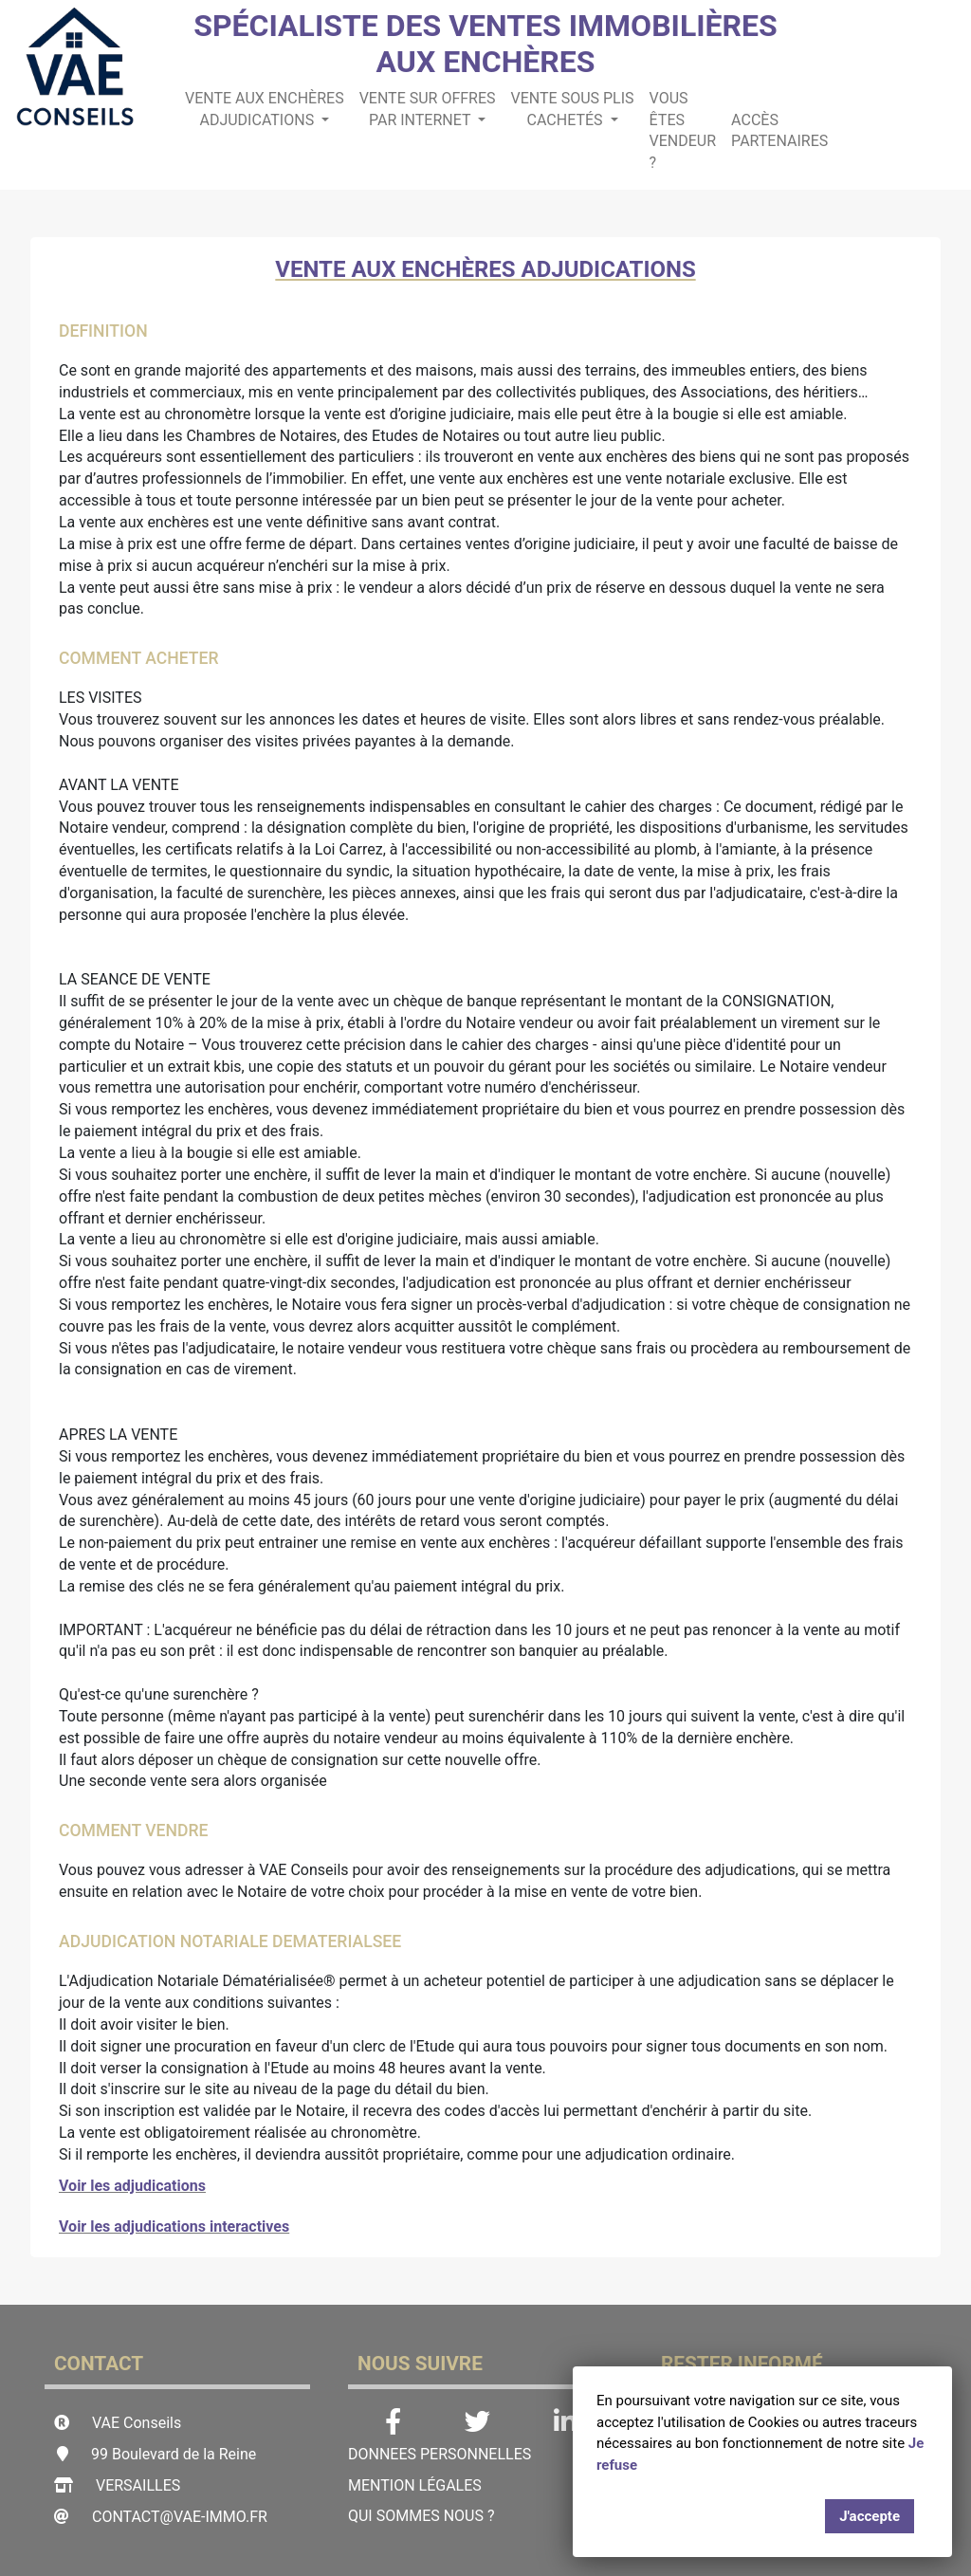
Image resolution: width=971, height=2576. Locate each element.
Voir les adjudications (132, 2186)
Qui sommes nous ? (421, 2516)
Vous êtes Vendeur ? (683, 131)
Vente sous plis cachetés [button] (572, 109)
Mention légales (415, 2485)
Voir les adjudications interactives (174, 2226)
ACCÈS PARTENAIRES (779, 131)
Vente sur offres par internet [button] (427, 109)
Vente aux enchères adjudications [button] (264, 109)
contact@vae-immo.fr (179, 2517)
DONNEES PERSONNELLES (439, 2454)
